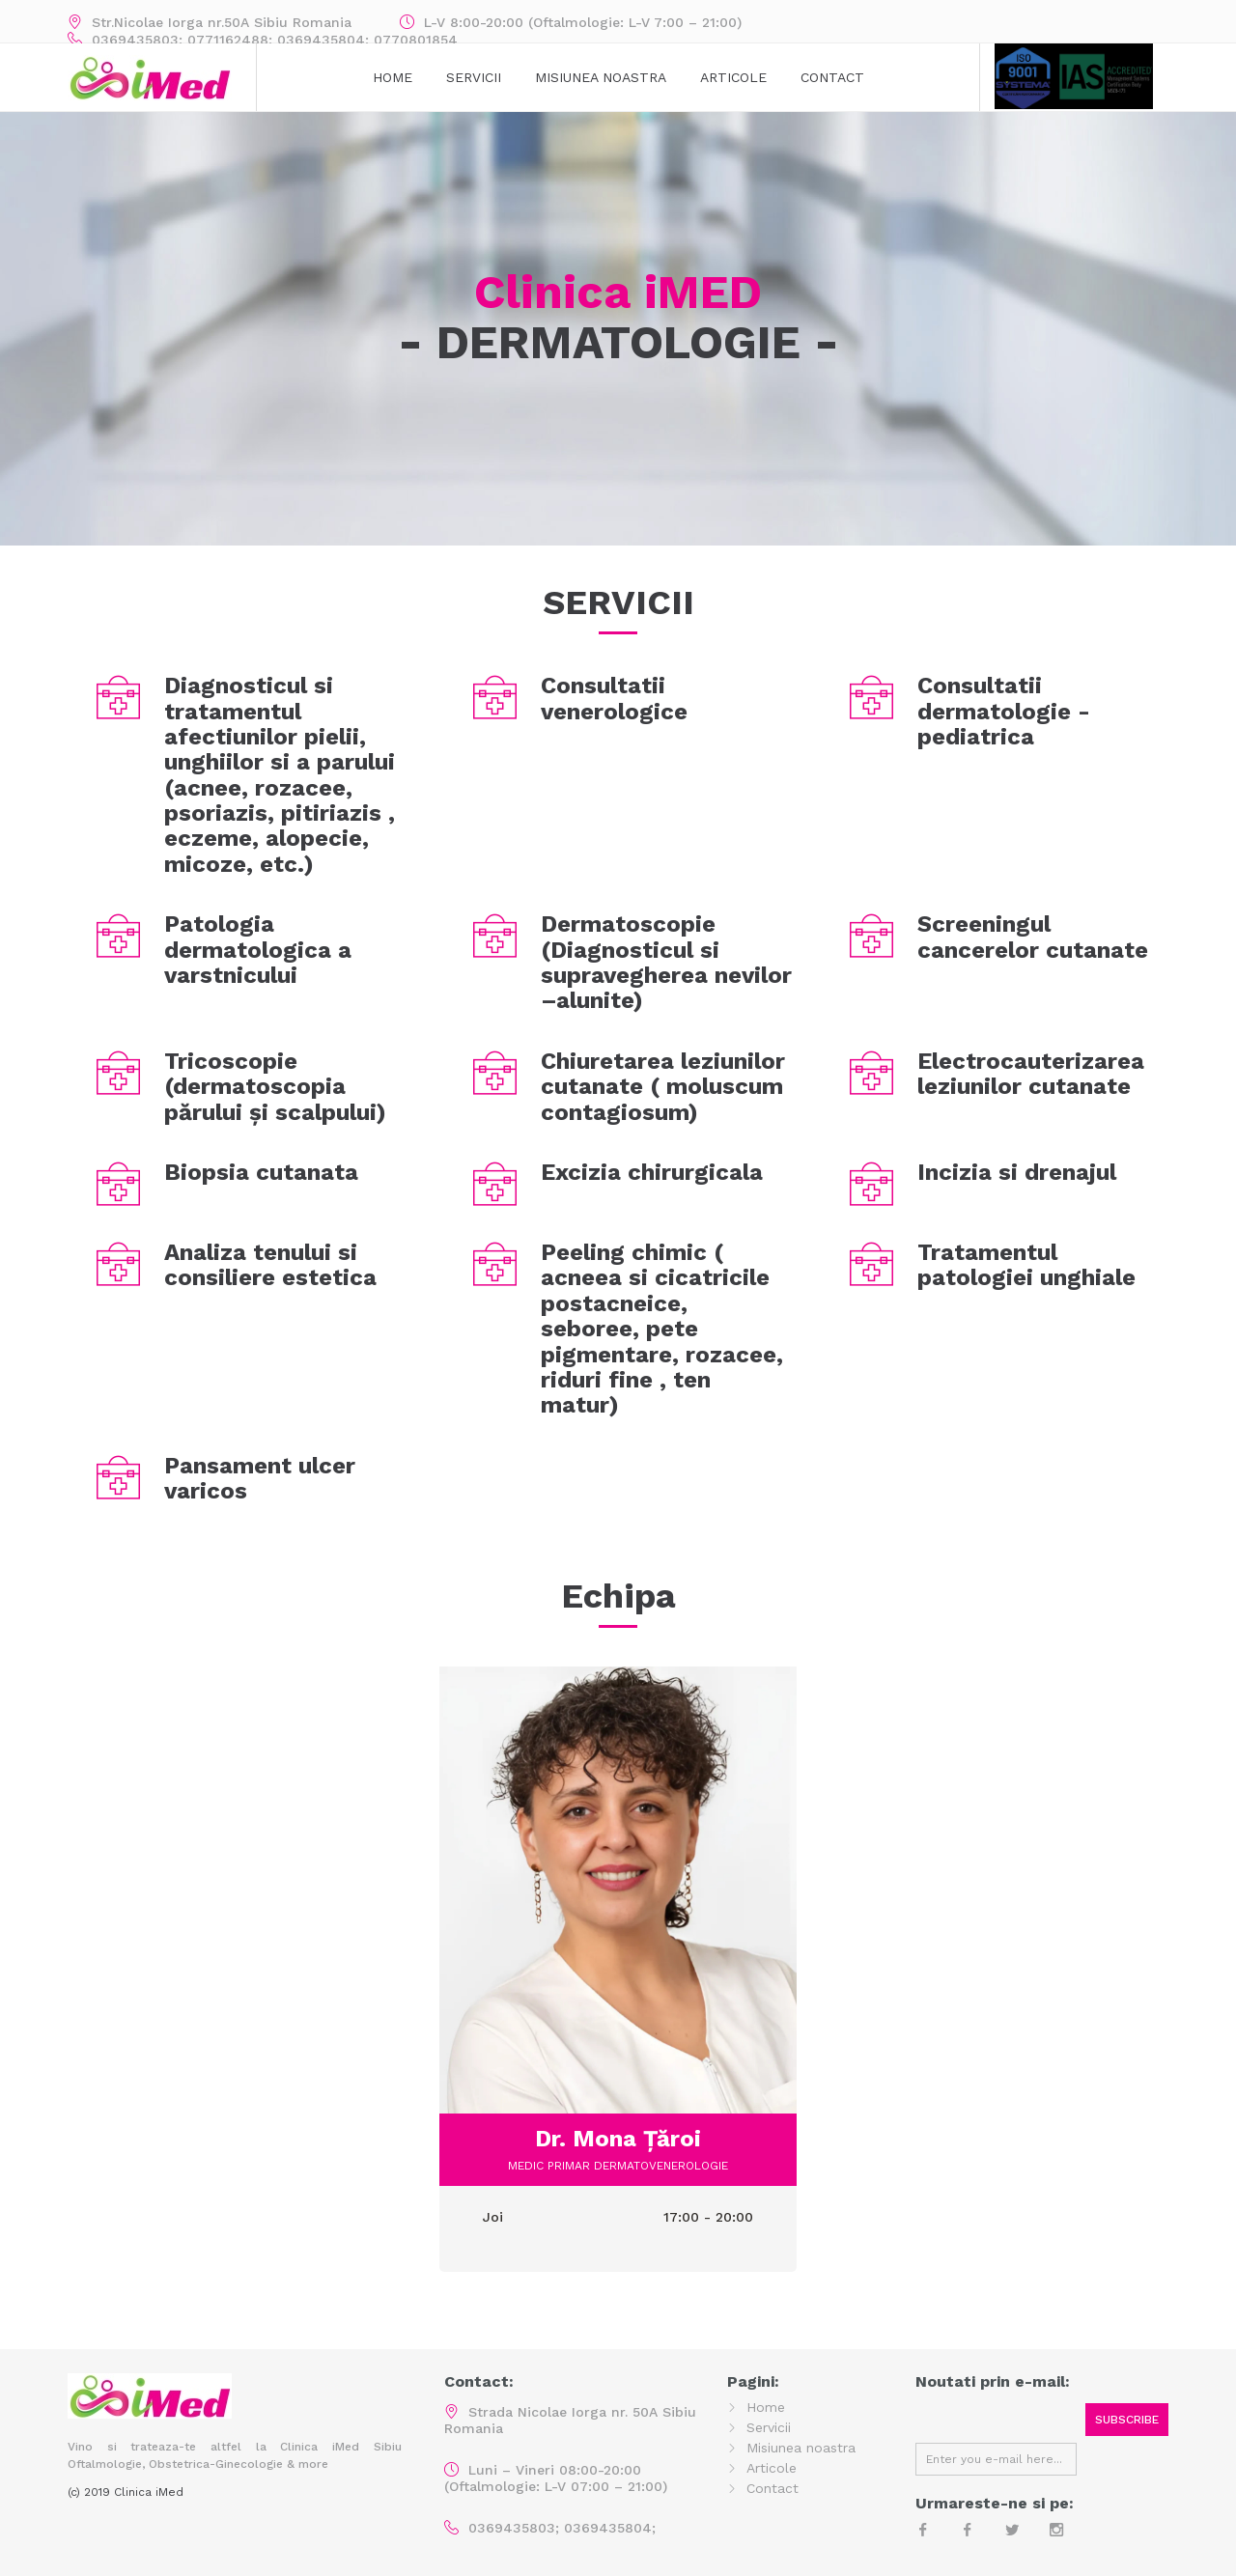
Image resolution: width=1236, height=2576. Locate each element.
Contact (832, 77)
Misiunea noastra (801, 2447)
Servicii (473, 77)
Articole (733, 77)
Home (392, 77)
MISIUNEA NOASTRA (600, 77)
